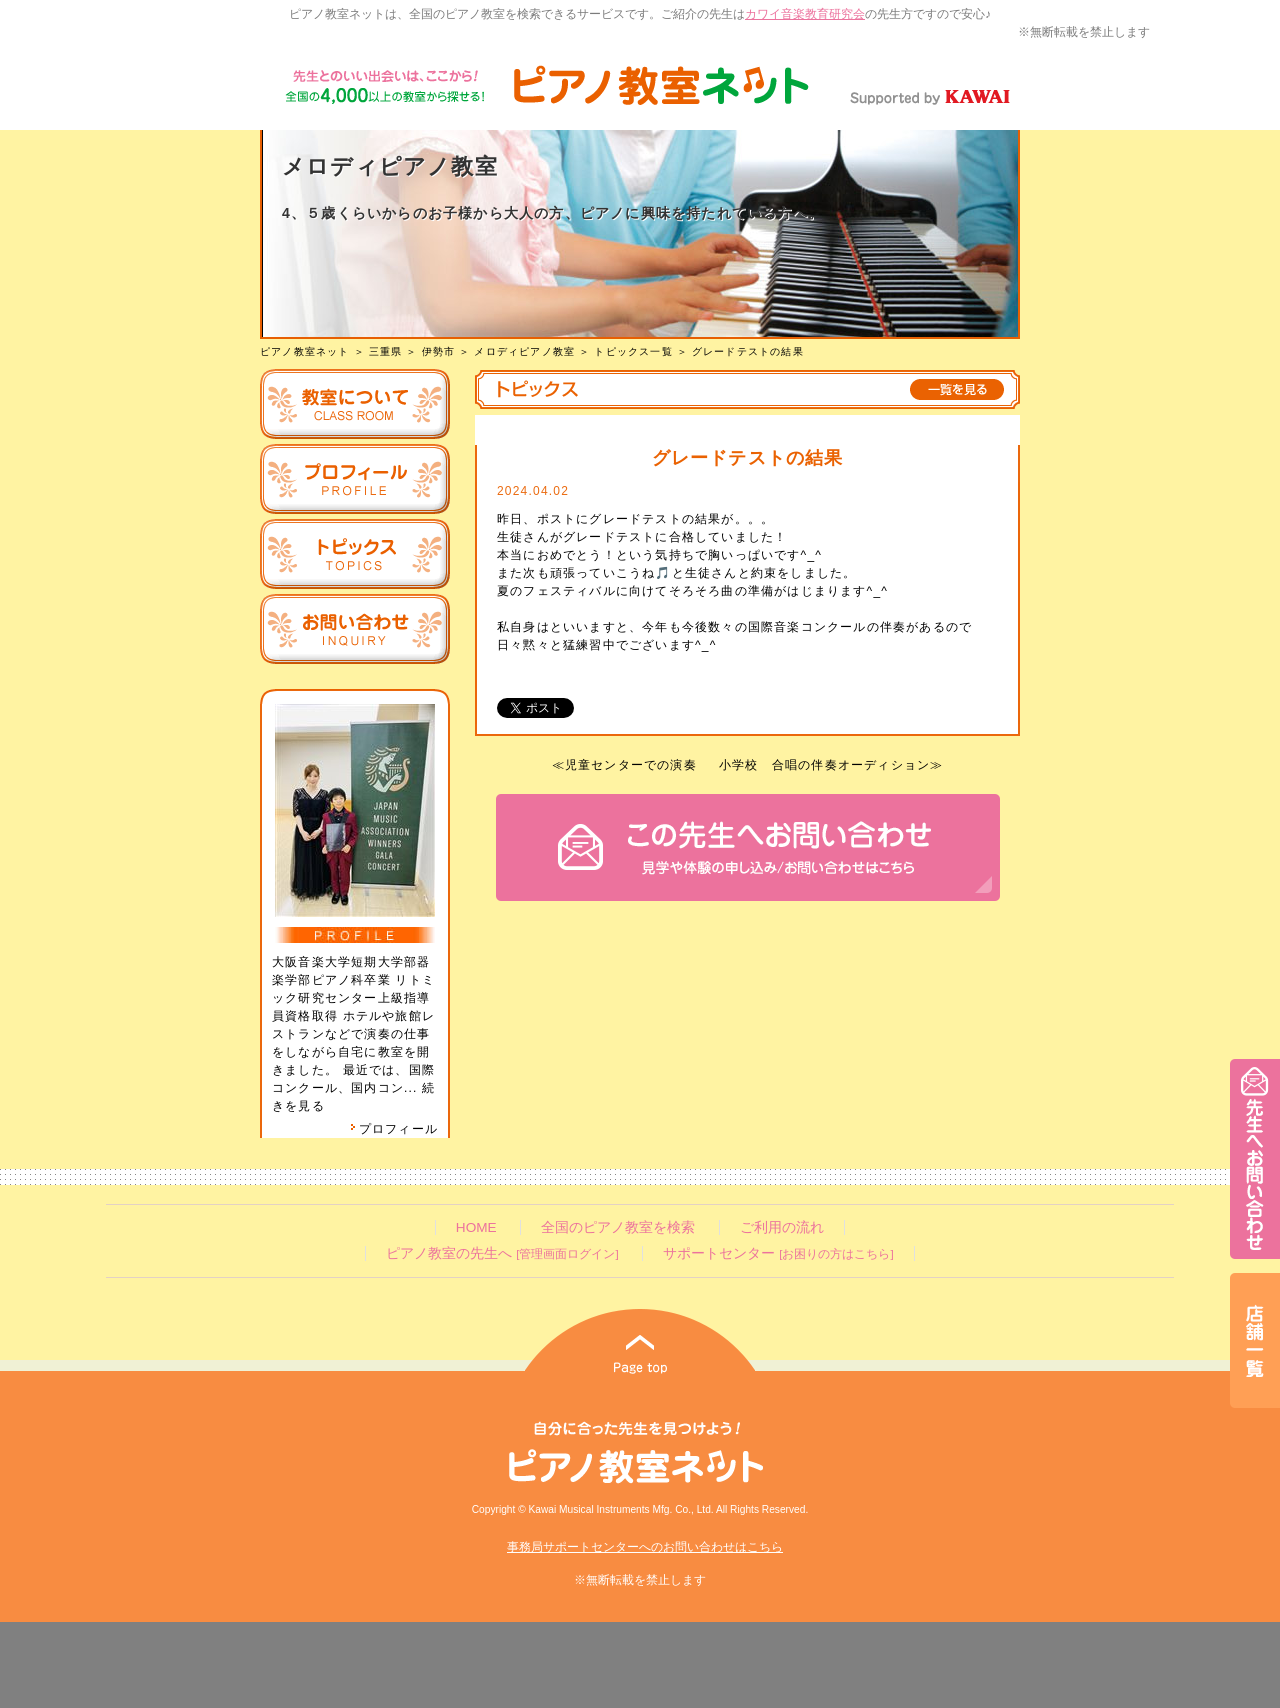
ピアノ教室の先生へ (502, 1253)
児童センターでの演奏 (631, 765)
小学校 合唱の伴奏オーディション (824, 765)
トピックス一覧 (633, 351)
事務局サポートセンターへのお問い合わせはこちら (645, 1547)
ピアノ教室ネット (305, 351)
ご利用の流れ (782, 1227)
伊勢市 (439, 351)
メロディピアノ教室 (524, 351)
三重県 (386, 351)
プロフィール (394, 1129)
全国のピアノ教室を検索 (618, 1227)
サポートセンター (778, 1253)
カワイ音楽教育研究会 (805, 14)
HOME (476, 1227)
